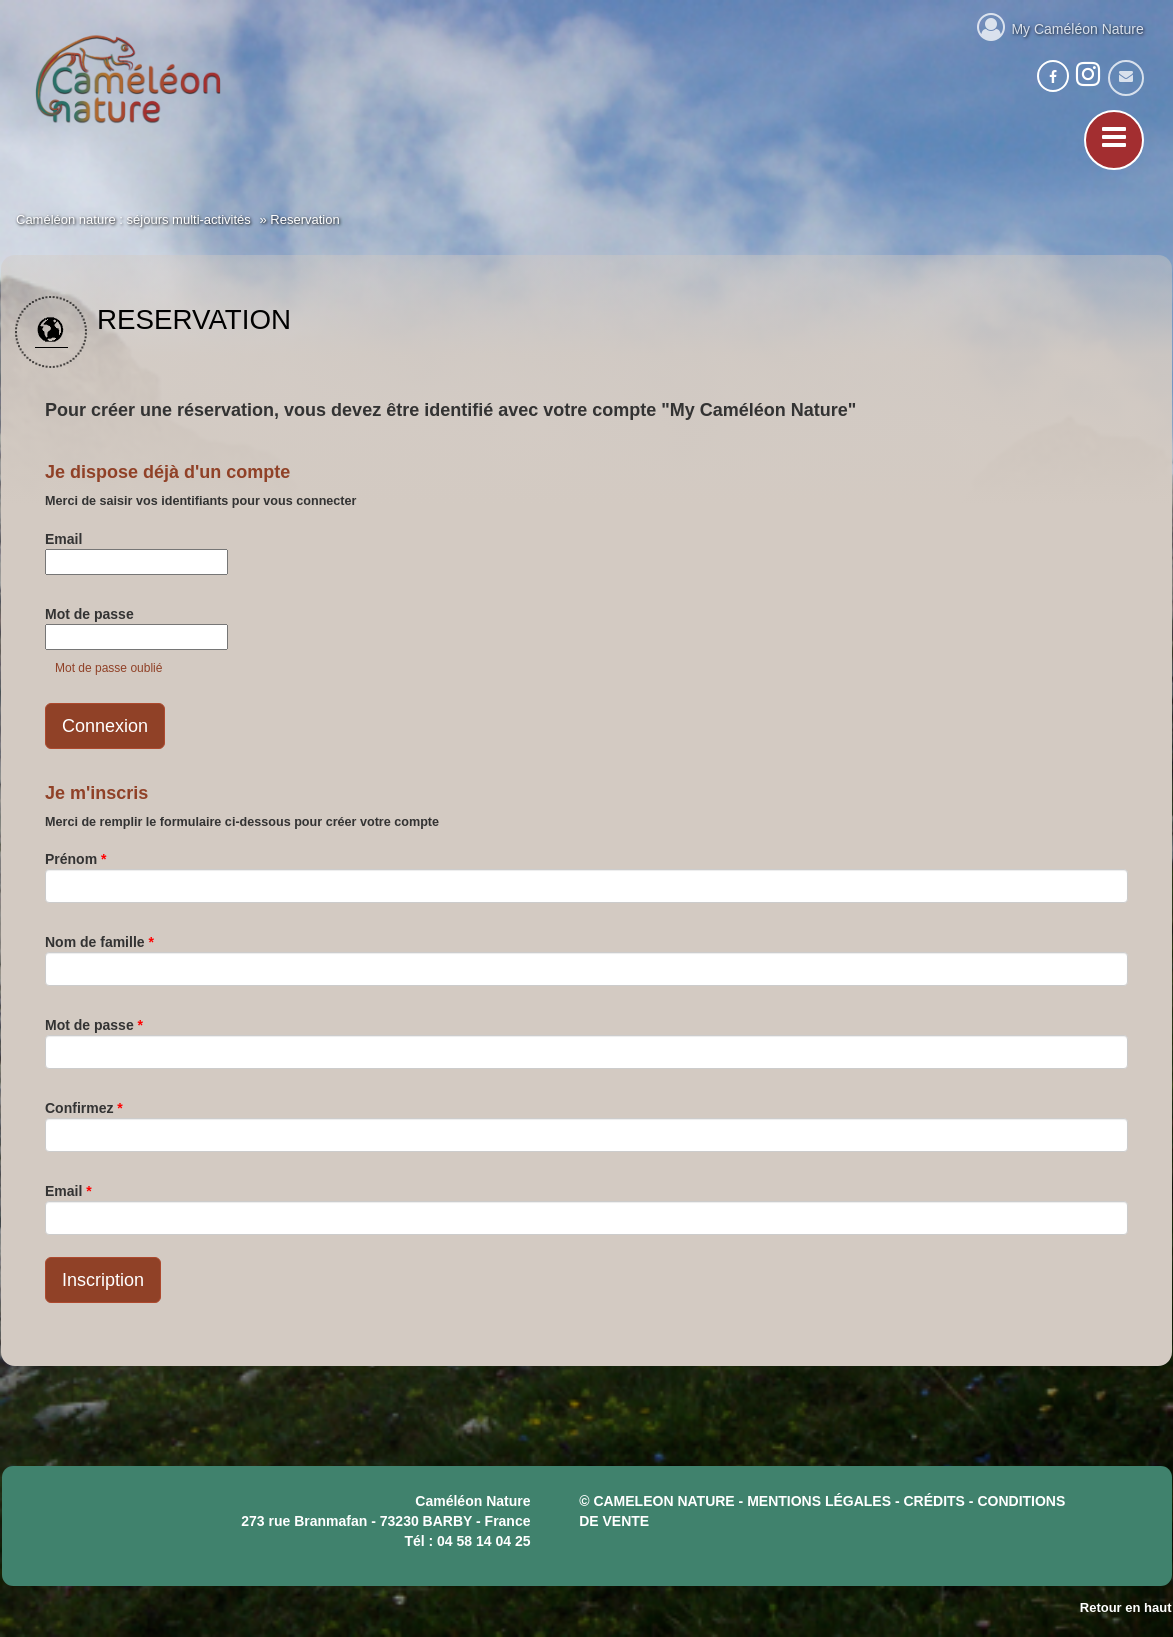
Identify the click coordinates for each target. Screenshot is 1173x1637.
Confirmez (84, 1108)
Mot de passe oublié (108, 668)
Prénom (75, 859)
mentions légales (819, 1501)
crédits (934, 1501)
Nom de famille (99, 942)
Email (63, 539)
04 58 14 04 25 (483, 1541)
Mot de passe (89, 614)
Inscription (103, 1280)
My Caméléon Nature (1060, 26)
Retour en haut (1126, 1607)
